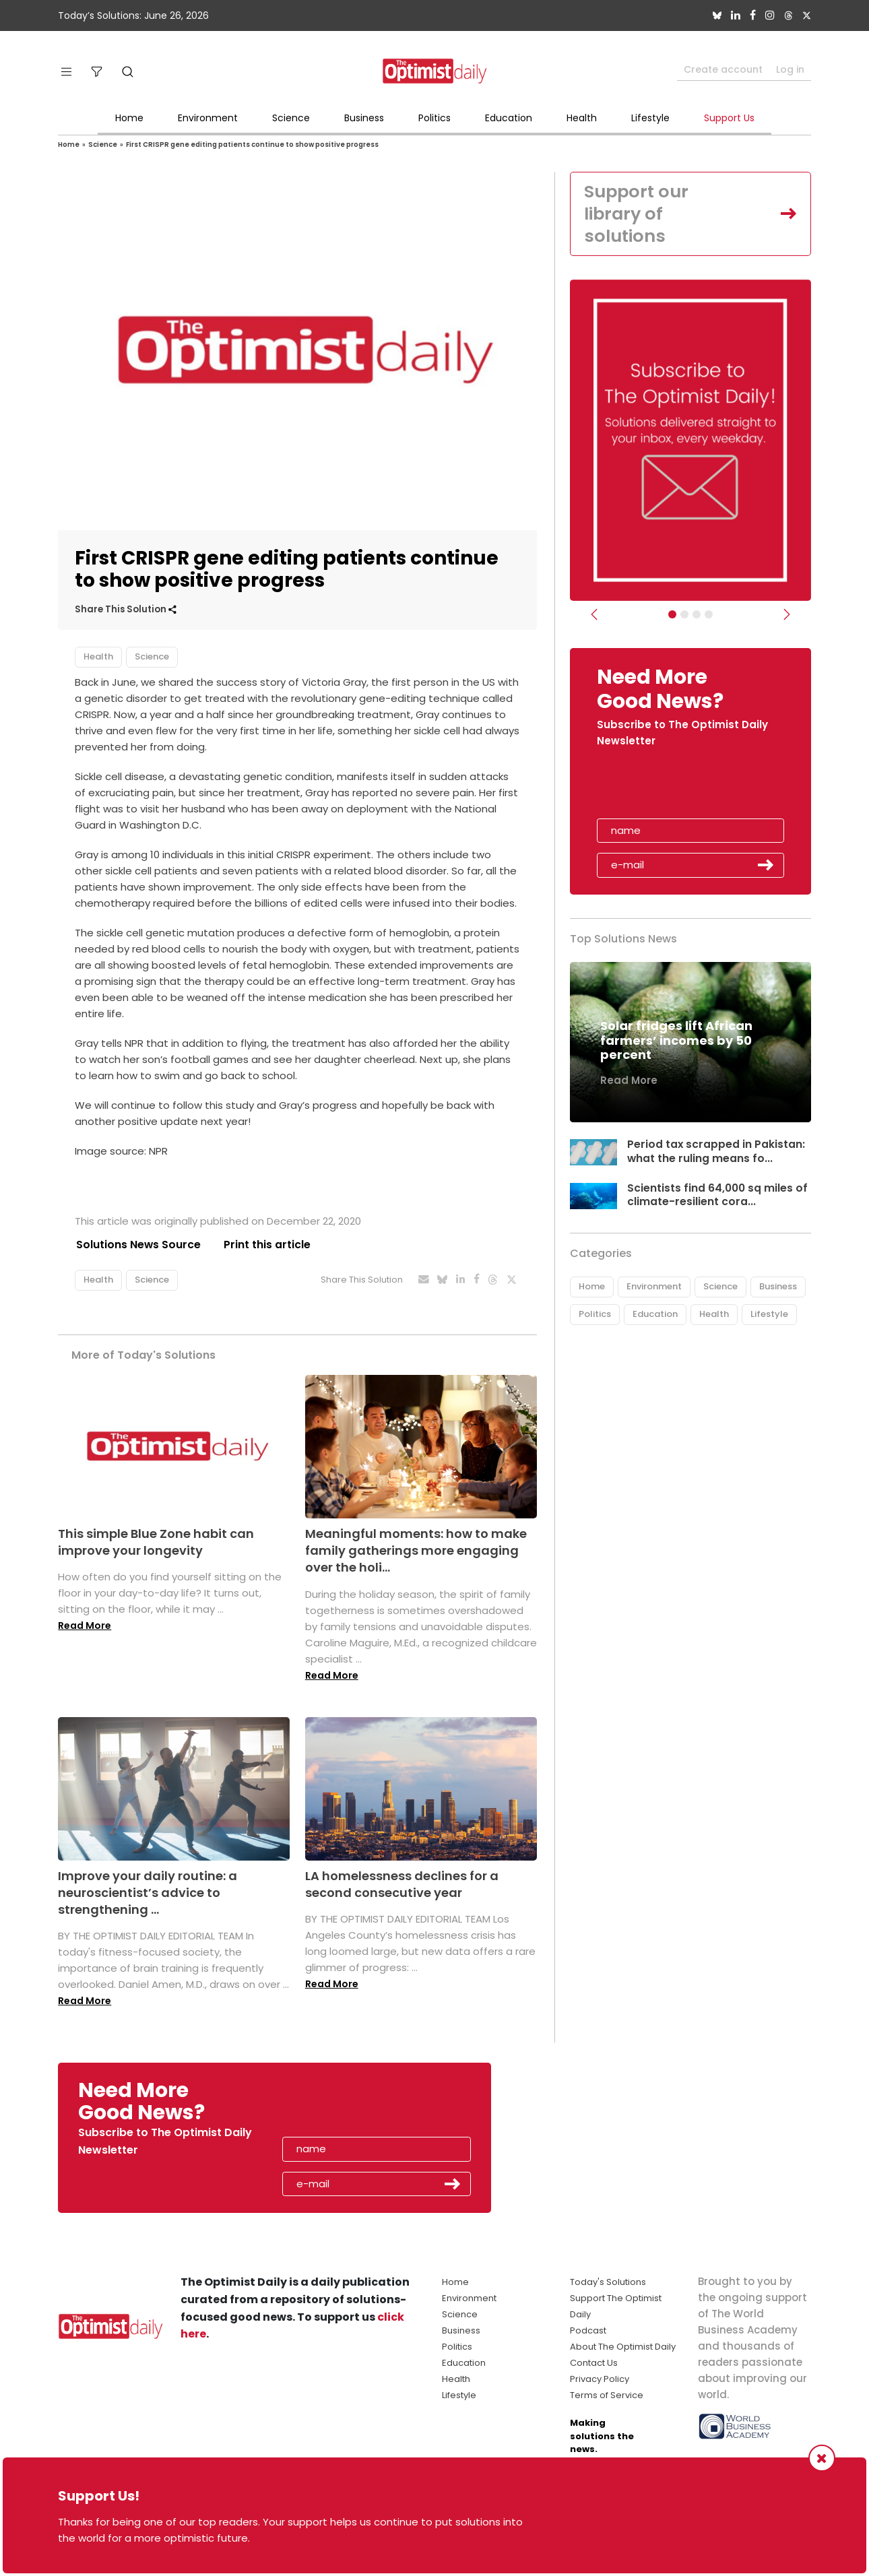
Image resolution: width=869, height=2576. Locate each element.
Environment (208, 118)
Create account (723, 69)
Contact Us (594, 2363)
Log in (790, 69)
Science (291, 118)
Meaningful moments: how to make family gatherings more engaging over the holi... (416, 1550)
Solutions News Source (137, 1244)
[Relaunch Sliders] (709, 616)
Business (364, 118)
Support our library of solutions (638, 214)
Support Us (729, 118)
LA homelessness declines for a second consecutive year (401, 1884)
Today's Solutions (608, 2282)
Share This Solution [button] (125, 609)
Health (582, 118)
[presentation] (675, 789)
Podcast (588, 2331)
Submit (766, 866)
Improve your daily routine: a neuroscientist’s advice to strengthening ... (147, 1892)
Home (129, 118)
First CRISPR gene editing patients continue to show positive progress (252, 144)
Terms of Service (606, 2395)
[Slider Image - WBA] (684, 616)
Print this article (266, 1244)
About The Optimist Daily (623, 2347)
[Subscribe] (672, 616)
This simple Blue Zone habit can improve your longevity (156, 1542)
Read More (84, 1626)
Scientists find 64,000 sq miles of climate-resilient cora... (718, 1196)
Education (508, 118)
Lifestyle (650, 118)
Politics (434, 118)
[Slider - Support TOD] (697, 616)
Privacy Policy (599, 2379)
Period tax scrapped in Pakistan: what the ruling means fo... (716, 1152)
